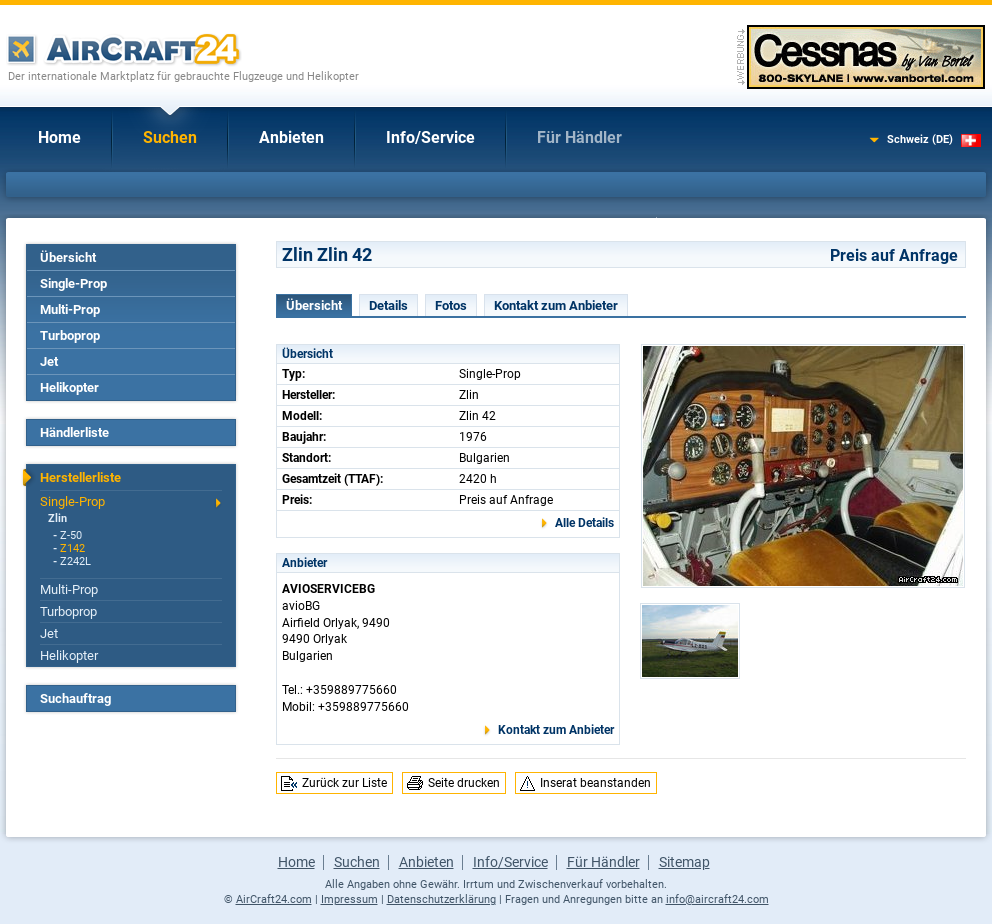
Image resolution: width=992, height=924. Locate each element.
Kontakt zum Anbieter (556, 305)
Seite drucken (464, 783)
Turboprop (70, 335)
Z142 (72, 548)
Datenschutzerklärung (441, 899)
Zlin (57, 518)
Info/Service (430, 137)
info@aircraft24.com (717, 899)
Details (388, 305)
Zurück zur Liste (344, 783)
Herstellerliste (80, 477)
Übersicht (68, 257)
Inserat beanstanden (595, 783)
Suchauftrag (75, 698)
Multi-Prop (70, 309)
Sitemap (684, 862)
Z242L (75, 561)
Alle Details (584, 523)
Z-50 (71, 535)
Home (59, 137)
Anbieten (291, 137)
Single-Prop (73, 283)
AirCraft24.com (274, 899)
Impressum (349, 899)
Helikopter (69, 387)
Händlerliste (74, 432)
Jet (49, 361)
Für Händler (579, 137)
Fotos (451, 305)
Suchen (170, 137)
